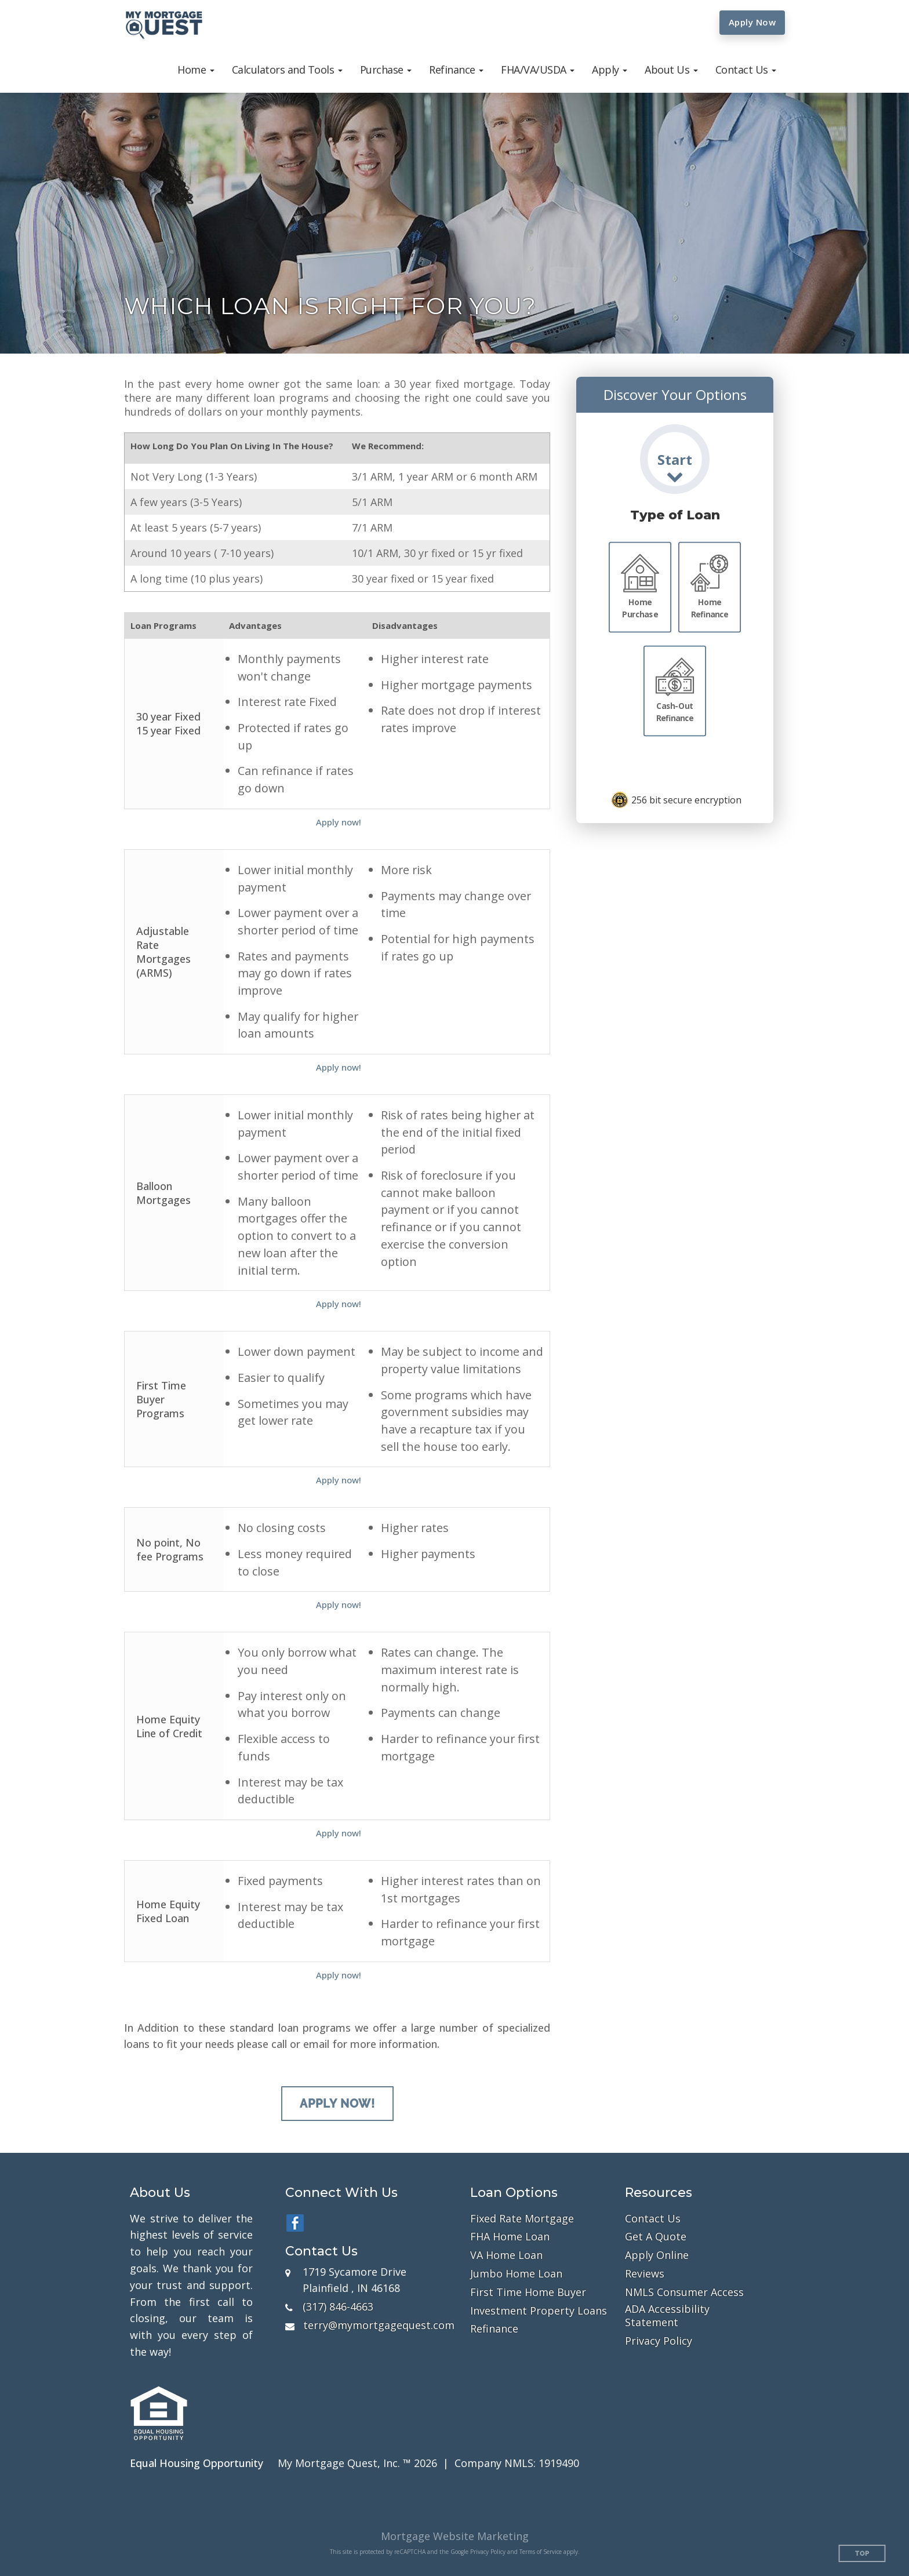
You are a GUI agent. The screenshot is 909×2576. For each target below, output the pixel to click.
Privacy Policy (658, 2341)
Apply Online (657, 2255)
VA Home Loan (506, 2255)
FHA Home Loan (510, 2236)
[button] (196, 69)
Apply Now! (337, 2104)
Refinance (494, 2328)
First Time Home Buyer (528, 2292)
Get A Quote (655, 2236)
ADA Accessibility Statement (667, 2315)
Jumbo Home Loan (516, 2273)
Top (862, 2553)
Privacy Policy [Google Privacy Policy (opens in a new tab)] (488, 2552)
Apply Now (752, 22)
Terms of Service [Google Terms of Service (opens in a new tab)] (540, 2552)
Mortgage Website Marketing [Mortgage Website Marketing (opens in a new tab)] (455, 2536)
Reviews (644, 2273)
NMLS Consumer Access (684, 2292)
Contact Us (653, 2218)
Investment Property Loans (538, 2310)
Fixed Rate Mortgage (522, 2218)
